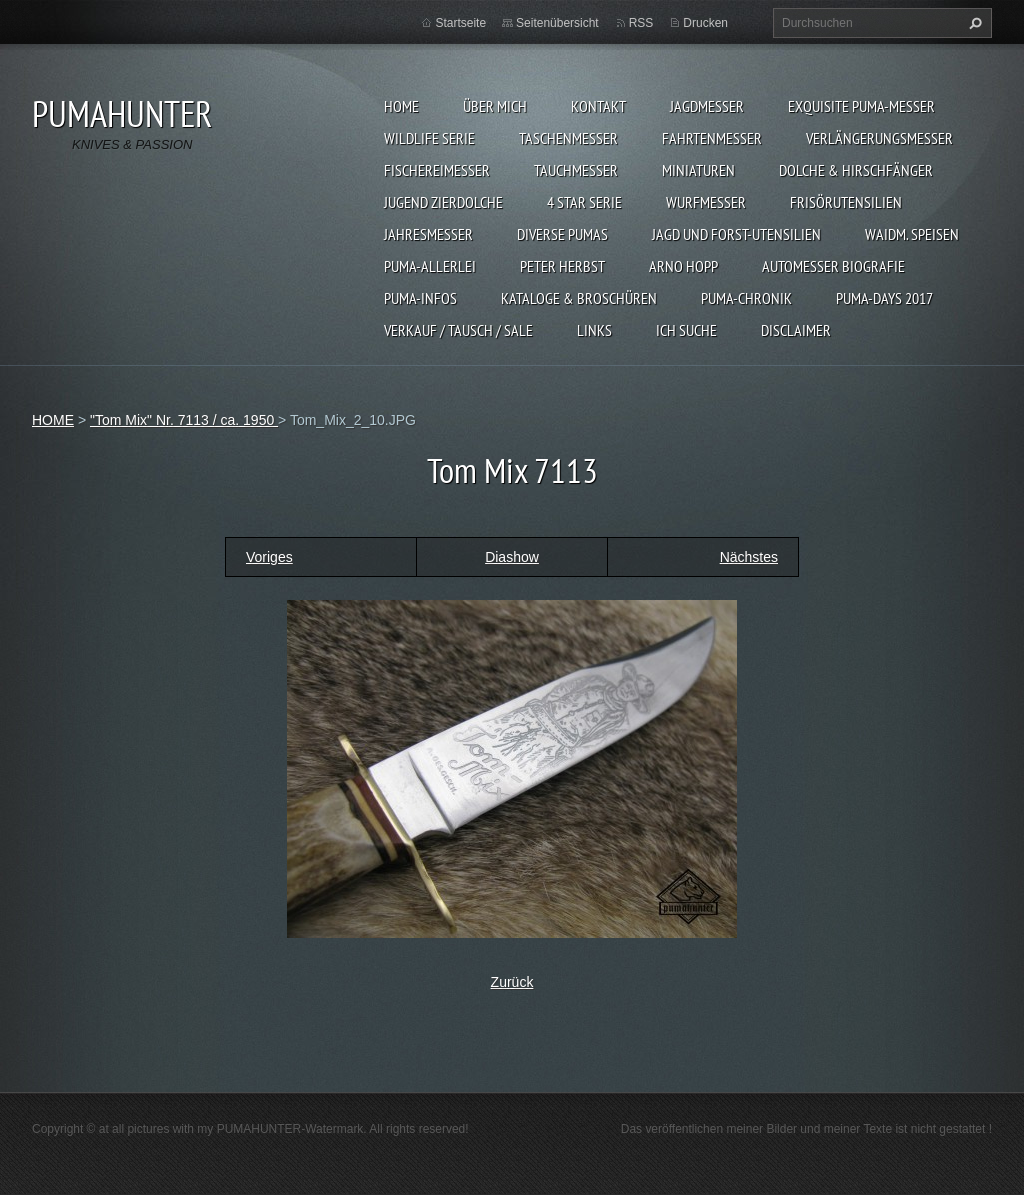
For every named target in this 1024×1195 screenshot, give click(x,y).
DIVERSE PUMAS (562, 234)
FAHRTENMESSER (712, 138)
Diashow (512, 557)
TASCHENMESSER (568, 138)
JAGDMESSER (707, 106)
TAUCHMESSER (576, 170)
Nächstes (749, 557)
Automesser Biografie (833, 266)
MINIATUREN (698, 170)
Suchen (973, 23)
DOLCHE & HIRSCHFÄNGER (856, 170)
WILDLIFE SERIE (429, 138)
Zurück (512, 982)
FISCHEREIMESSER (437, 170)
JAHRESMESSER (428, 234)
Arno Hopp (683, 266)
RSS (641, 23)
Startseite (460, 23)
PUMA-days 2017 (884, 298)
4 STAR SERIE (584, 202)
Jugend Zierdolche (443, 202)
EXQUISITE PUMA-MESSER (861, 106)
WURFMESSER (706, 202)
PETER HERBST (562, 266)
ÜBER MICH (495, 106)
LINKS (594, 330)
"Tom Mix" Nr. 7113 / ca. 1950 (184, 420)
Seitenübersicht (557, 23)
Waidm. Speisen (912, 234)
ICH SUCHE (686, 330)
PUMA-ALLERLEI (430, 266)
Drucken (705, 23)
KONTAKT (598, 106)
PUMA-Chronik (746, 298)
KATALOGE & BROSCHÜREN (579, 298)
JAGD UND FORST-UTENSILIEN (736, 234)
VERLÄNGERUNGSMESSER (879, 138)
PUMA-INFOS (420, 298)
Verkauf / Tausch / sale (458, 330)
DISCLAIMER (796, 330)
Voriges (269, 557)
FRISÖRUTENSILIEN (846, 202)
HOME (401, 106)
